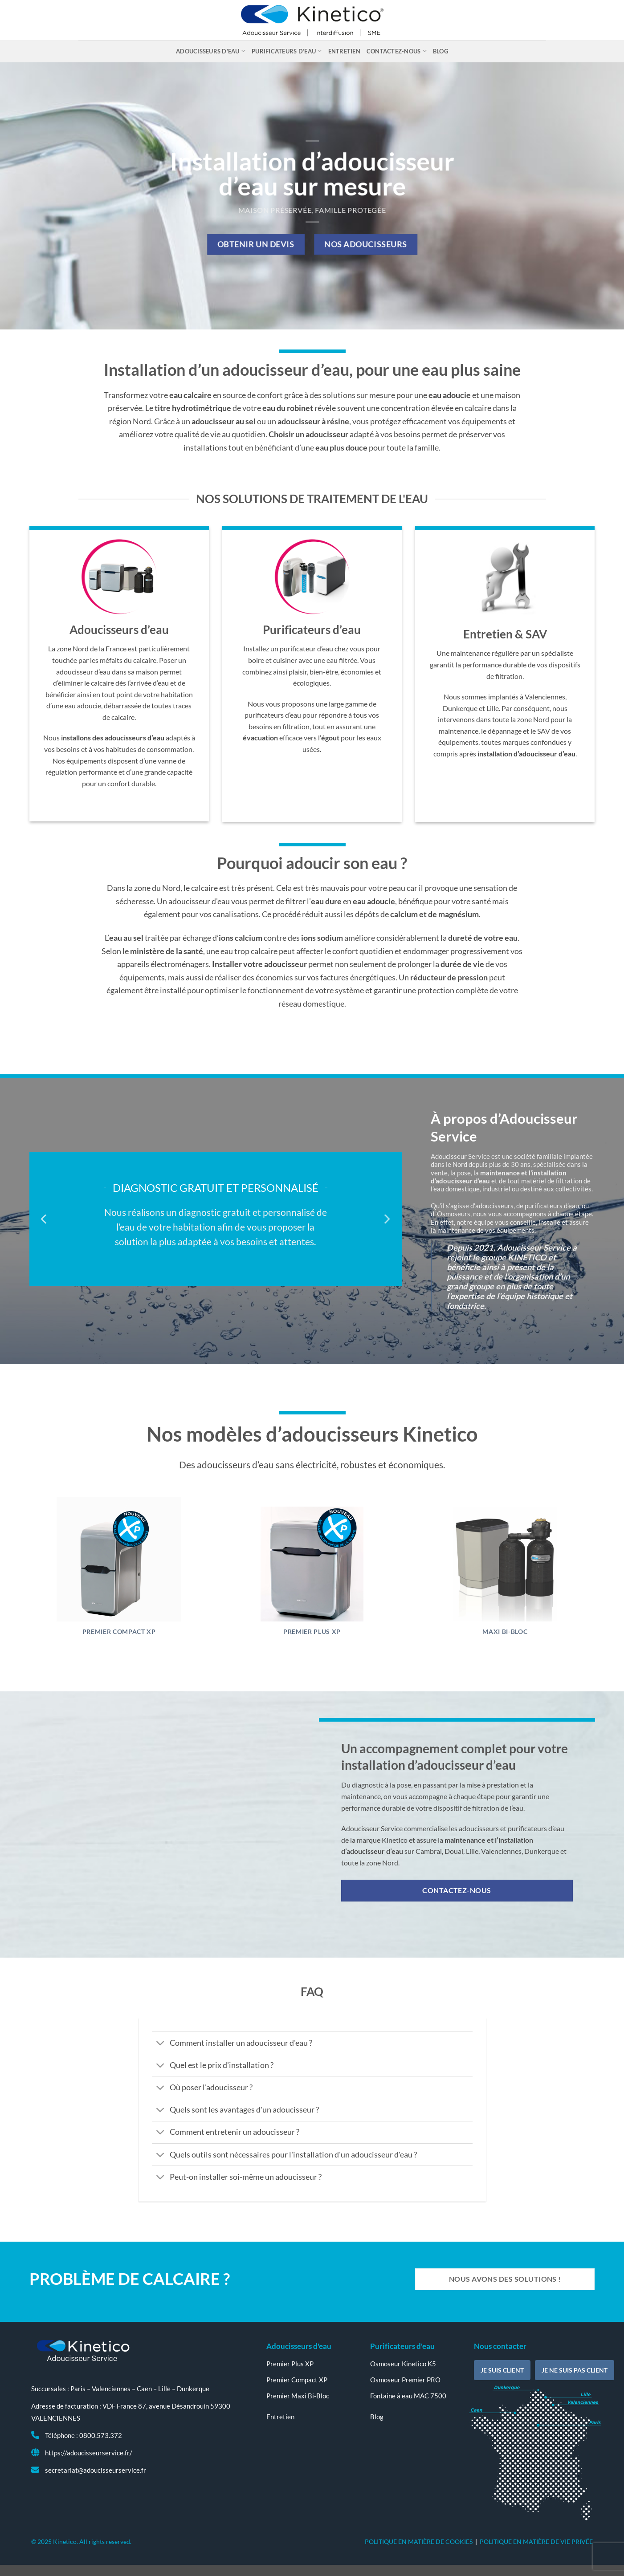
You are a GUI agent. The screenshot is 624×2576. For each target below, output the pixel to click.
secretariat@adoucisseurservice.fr (95, 2470)
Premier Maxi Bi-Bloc (297, 2396)
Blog (440, 51)
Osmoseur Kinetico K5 (403, 2364)
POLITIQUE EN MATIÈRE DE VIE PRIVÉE (536, 2541)
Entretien (344, 51)
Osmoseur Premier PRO (405, 2380)
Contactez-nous (397, 51)
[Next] (386, 1219)
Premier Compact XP (119, 1631)
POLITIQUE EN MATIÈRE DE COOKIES (419, 2541)
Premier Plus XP (312, 1631)
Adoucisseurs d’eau (210, 51)
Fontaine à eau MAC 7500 (408, 2396)
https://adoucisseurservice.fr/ (88, 2453)
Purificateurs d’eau (287, 51)
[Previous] (45, 1219)
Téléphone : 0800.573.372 (83, 2435)
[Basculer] (160, 2043)
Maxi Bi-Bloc (504, 1631)
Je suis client (502, 2370)
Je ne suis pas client (575, 2370)
